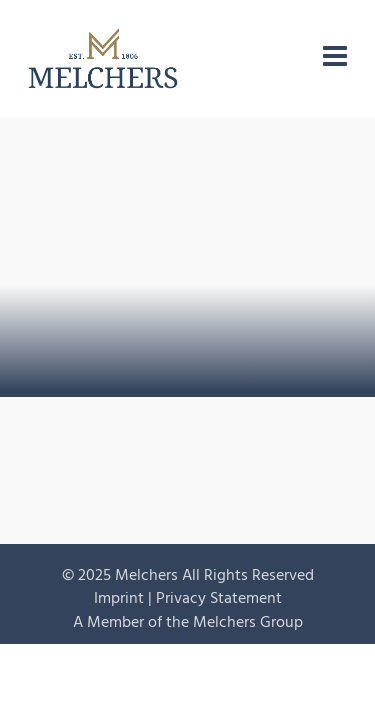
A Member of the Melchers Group (188, 622)
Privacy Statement (219, 598)
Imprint (119, 598)
